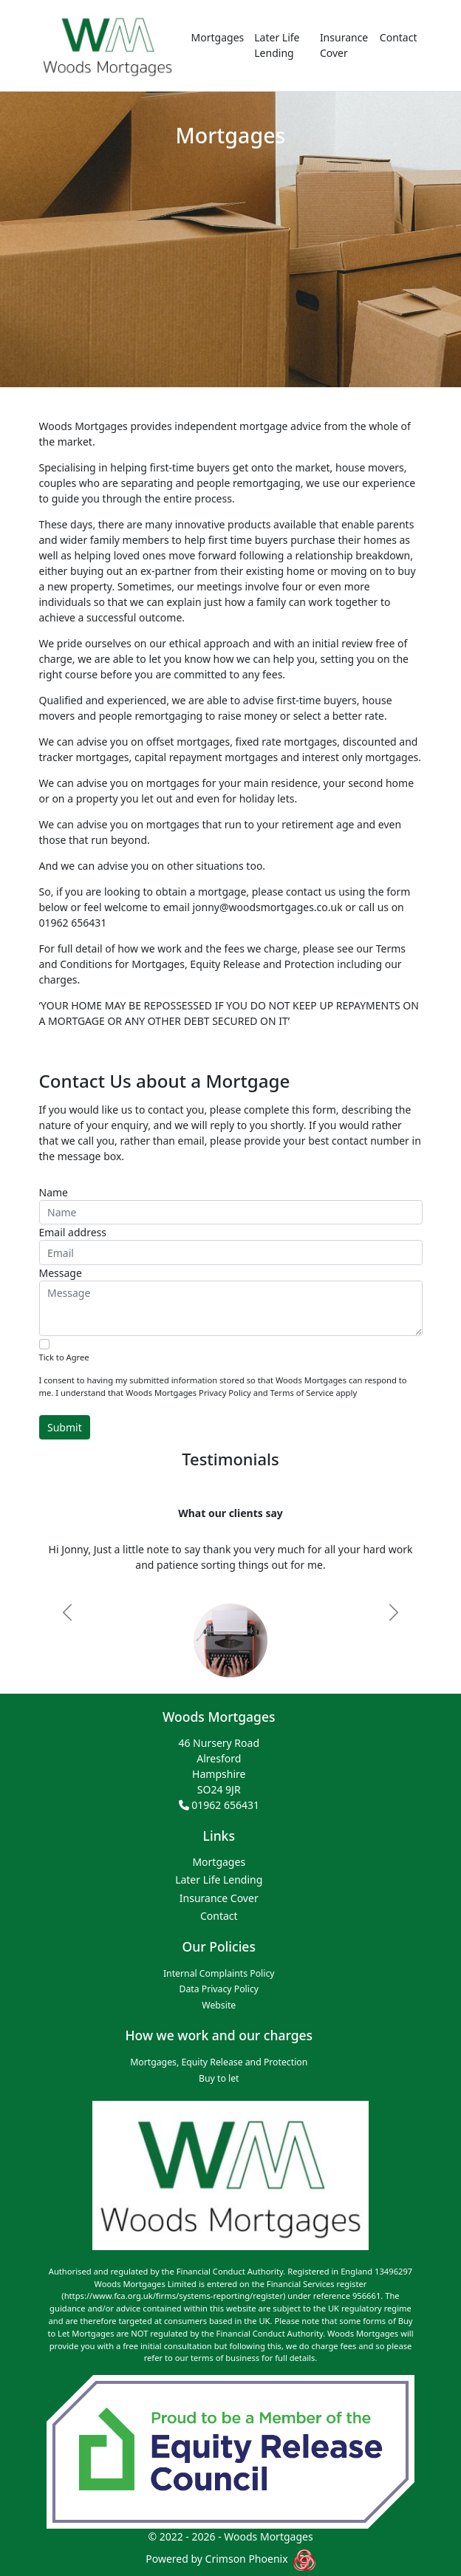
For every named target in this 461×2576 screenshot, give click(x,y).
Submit (64, 1427)
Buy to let (219, 2078)
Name (53, 1192)
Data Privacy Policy (219, 1989)
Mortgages (218, 37)
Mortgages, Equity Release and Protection (218, 2062)
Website (219, 2005)
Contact (398, 37)
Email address (72, 1232)
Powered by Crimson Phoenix (218, 2559)
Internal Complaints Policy (219, 1973)
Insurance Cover (344, 45)
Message (60, 1273)
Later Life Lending (276, 45)
